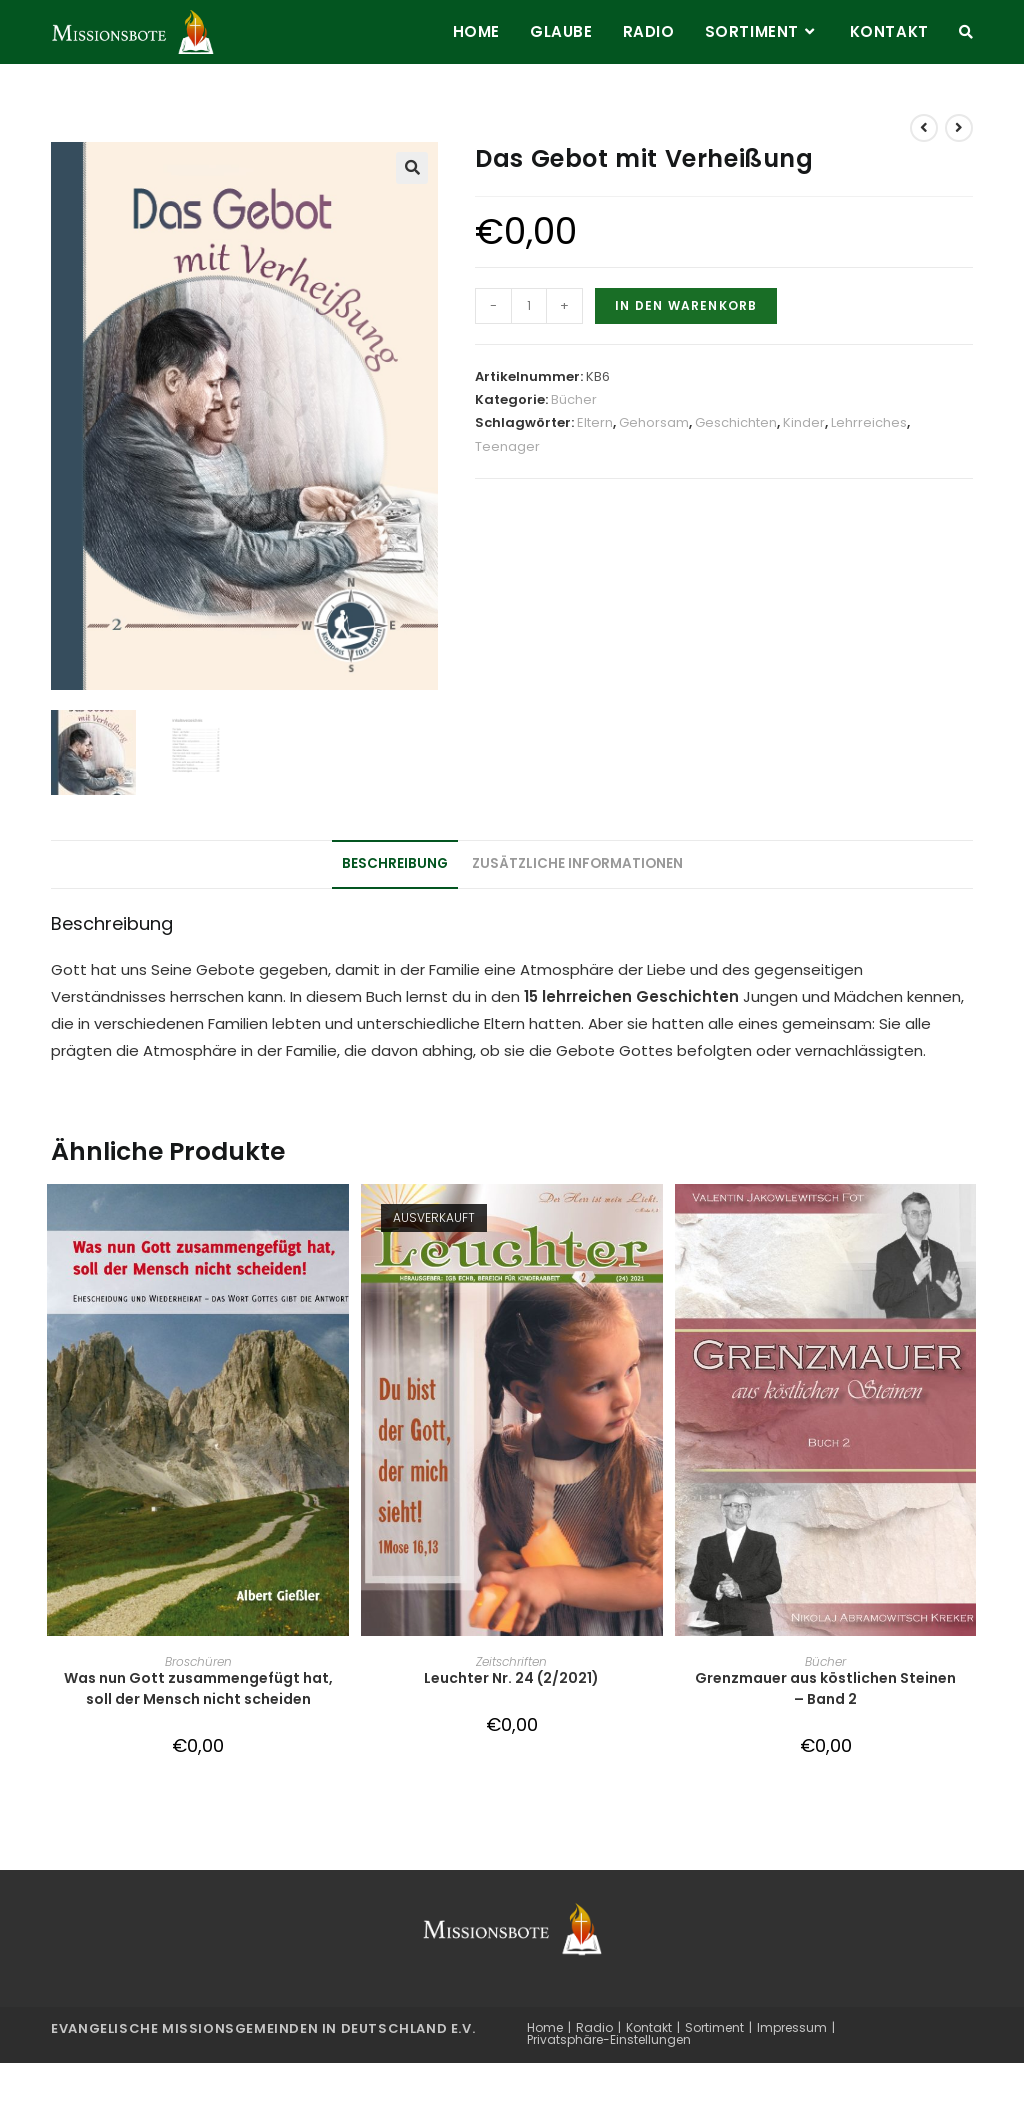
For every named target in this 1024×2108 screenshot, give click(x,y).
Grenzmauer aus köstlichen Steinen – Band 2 (825, 1689)
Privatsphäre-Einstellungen (609, 2039)
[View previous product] (924, 128)
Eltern (595, 422)
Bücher (574, 399)
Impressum (792, 2027)
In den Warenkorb (686, 305)
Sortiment (714, 2027)
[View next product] (959, 128)
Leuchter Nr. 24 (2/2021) (511, 1679)
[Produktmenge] (529, 306)
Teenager (507, 446)
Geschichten (736, 422)
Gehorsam (654, 422)
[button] (412, 168)
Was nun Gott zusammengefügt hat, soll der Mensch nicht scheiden (198, 1689)
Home (545, 2027)
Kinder (804, 422)
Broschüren (198, 1662)
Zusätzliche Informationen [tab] (577, 864)
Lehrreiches (869, 422)
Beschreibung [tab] (395, 864)
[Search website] (966, 32)
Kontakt (649, 2027)
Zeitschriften (511, 1662)
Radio (594, 2027)
